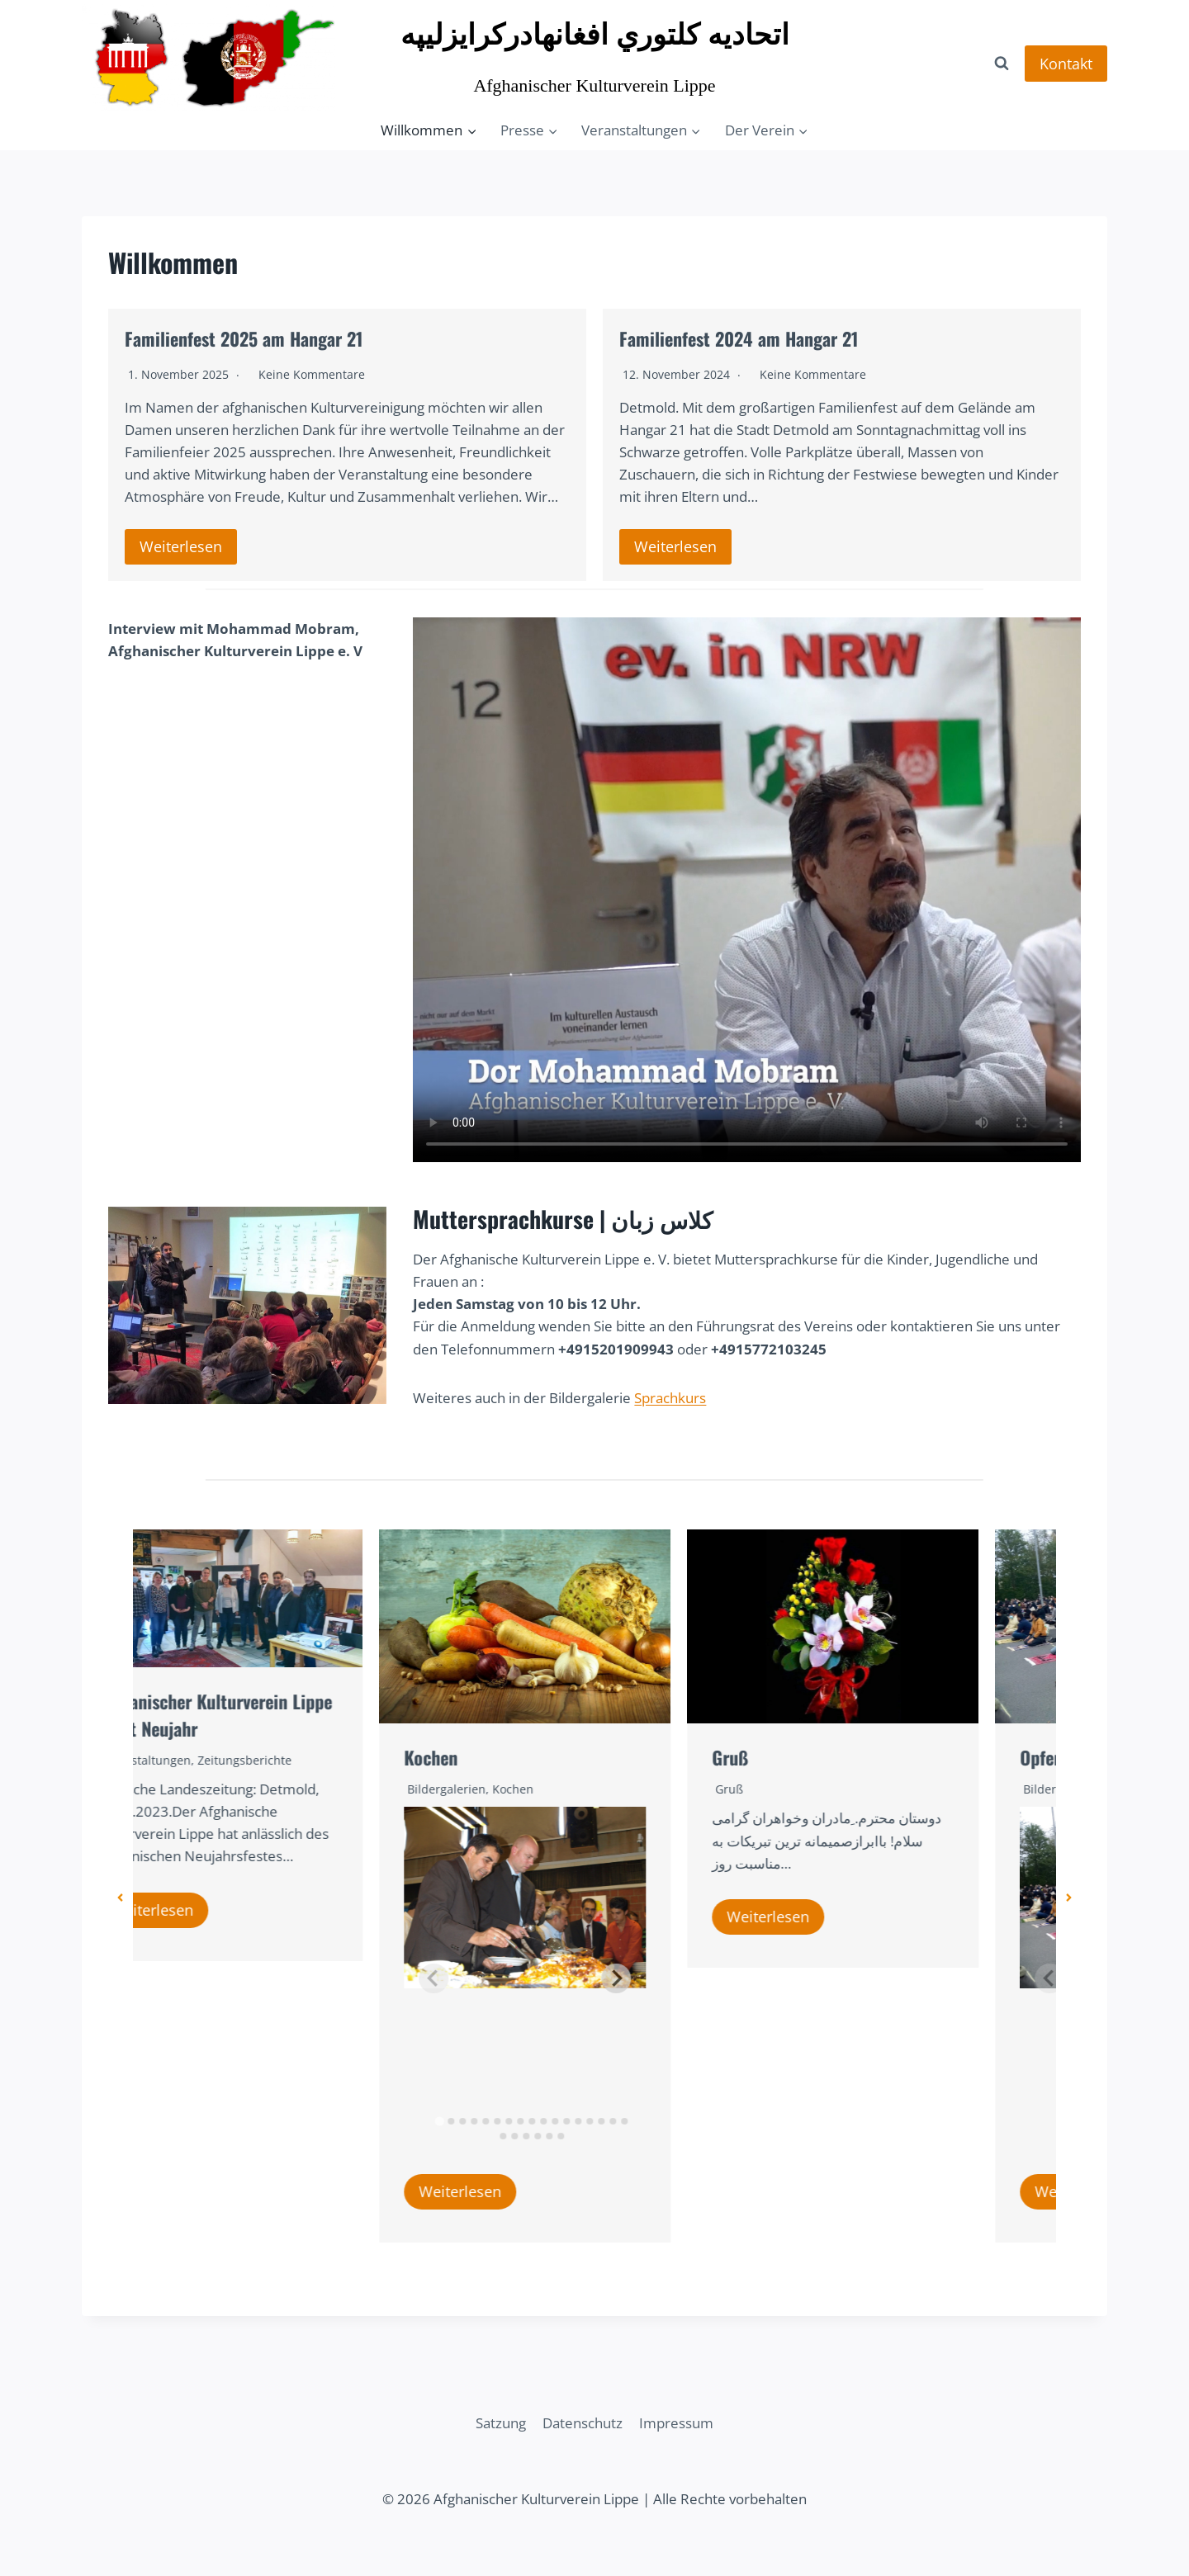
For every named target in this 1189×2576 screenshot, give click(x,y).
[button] (120, 1897)
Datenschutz (582, 2422)
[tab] (509, 2121)
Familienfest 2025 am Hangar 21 (243, 338)
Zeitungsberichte (315, 1760)
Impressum (676, 2422)
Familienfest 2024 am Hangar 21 (738, 338)
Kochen (501, 1757)
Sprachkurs (670, 1397)
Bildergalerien (516, 1789)
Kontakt (1066, 63)
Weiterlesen (181, 546)
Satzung (501, 2422)
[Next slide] (686, 1978)
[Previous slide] (504, 1978)
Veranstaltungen (215, 1760)
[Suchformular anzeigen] (1001, 63)
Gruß (800, 1757)
